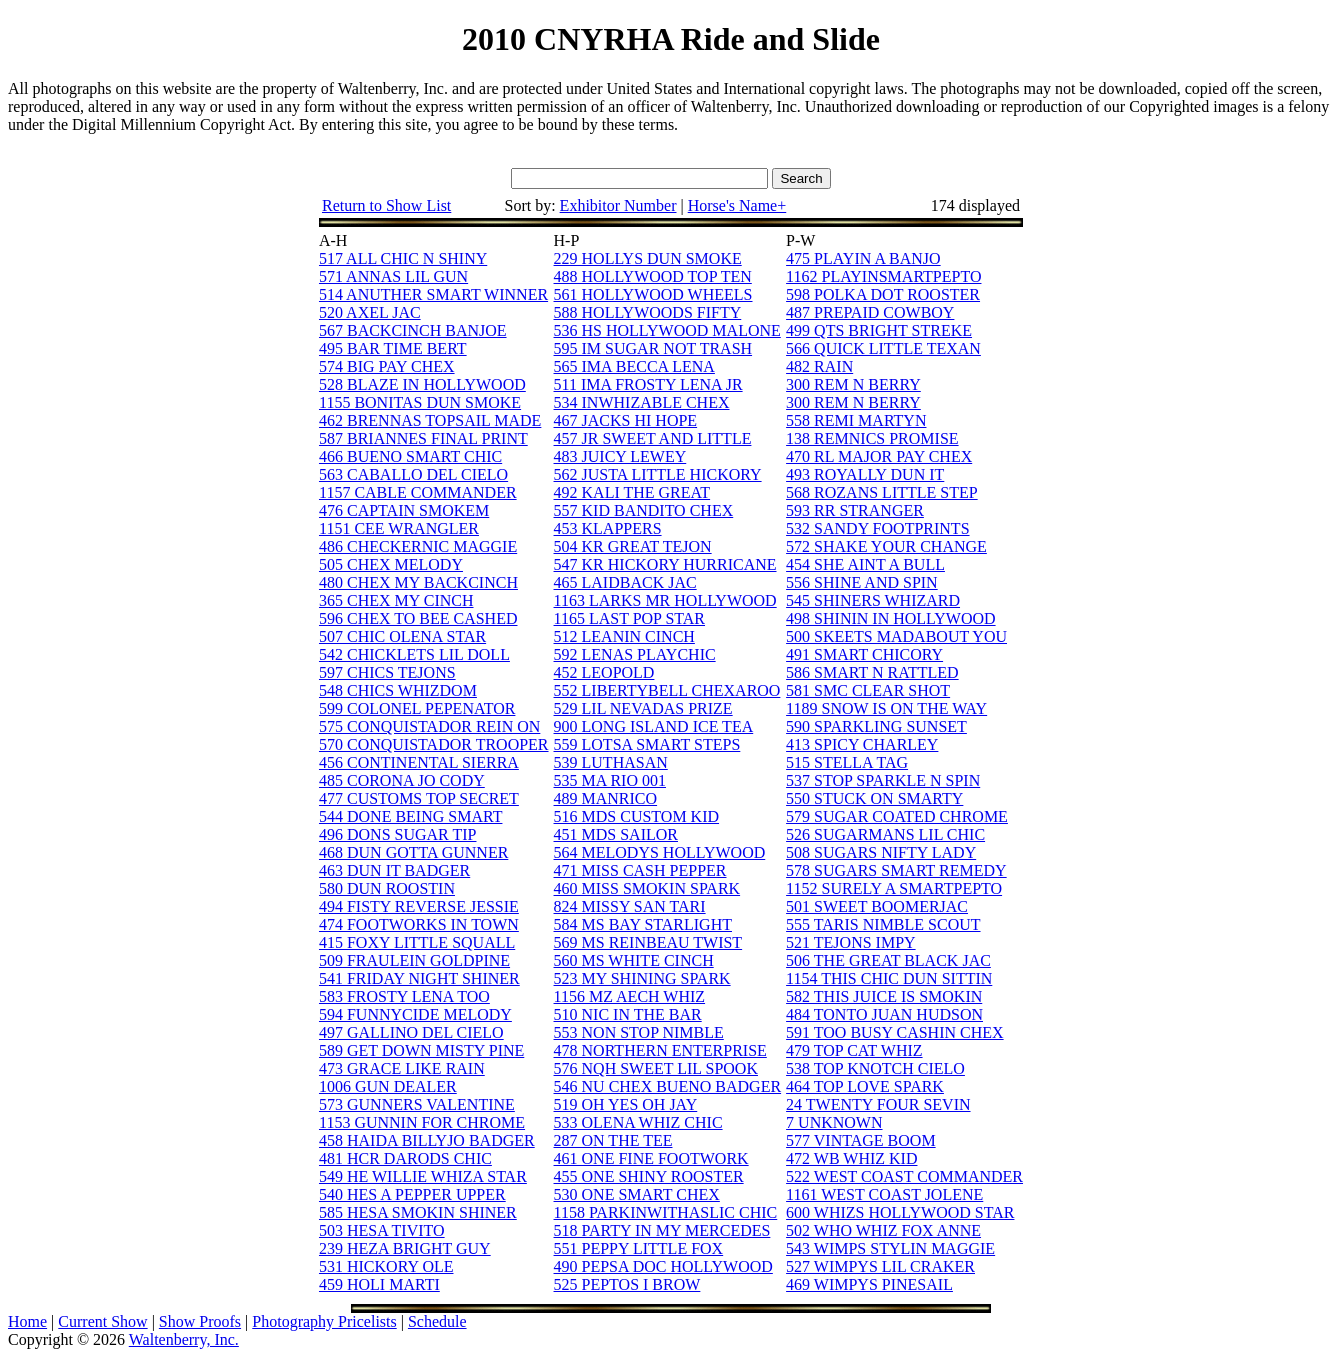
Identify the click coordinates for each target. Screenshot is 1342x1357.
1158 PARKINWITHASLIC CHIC (666, 1212)
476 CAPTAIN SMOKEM (404, 510)
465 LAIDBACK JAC (625, 582)
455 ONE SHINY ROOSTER (649, 1176)
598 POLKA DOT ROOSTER (883, 294)
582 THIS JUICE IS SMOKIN (884, 996)
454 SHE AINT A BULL (865, 564)
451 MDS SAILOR (616, 834)
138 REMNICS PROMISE (872, 438)
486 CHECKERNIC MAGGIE (418, 546)
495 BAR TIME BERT (393, 348)
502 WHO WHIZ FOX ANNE (883, 1230)
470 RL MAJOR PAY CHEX (879, 456)
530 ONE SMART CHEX (637, 1194)
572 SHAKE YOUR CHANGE (886, 546)
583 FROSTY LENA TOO (404, 996)
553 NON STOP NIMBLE (639, 1032)
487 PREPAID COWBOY (870, 312)
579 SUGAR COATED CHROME (897, 816)
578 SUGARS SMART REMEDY (896, 870)
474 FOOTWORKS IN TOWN (419, 924)
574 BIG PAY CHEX (387, 366)
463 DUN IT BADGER (394, 870)
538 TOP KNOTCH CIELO (875, 1068)
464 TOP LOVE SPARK (865, 1086)
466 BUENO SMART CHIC (410, 456)
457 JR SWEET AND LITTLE (653, 438)
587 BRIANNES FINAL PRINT (423, 438)
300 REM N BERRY (853, 384)
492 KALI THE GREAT (632, 492)
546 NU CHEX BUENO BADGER (668, 1086)
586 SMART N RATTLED (872, 672)
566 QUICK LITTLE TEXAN (883, 348)
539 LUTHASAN (611, 762)
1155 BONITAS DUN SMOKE (420, 402)
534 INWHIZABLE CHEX (642, 402)
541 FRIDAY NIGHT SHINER (419, 978)
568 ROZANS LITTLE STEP (882, 492)
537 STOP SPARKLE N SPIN (883, 780)
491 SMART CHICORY (864, 654)
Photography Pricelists (324, 1321)
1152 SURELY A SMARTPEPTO (894, 888)
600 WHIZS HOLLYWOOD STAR (900, 1212)
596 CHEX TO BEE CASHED (418, 618)
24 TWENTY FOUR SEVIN (878, 1104)
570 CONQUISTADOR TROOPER (434, 744)
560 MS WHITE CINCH (634, 960)
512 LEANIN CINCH (624, 636)
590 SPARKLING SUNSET (876, 726)
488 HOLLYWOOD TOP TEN (653, 276)
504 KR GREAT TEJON (633, 546)
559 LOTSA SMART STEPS (647, 744)
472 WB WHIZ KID (851, 1158)
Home (27, 1321)
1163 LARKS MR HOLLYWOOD (665, 600)
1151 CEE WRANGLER (399, 528)
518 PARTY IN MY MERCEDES (662, 1230)
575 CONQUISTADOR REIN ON (429, 726)
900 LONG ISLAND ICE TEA (654, 726)
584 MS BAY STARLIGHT (643, 924)
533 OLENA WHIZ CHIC (638, 1122)
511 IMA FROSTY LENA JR (648, 384)
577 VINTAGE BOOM (861, 1140)
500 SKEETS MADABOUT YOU (896, 636)
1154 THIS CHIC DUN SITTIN (889, 978)
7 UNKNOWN (834, 1122)
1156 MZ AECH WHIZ (630, 996)
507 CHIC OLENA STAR (402, 636)
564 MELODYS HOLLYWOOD (660, 852)
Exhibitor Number (618, 205)
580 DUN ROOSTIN (387, 888)
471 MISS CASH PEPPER (640, 870)
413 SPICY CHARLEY (862, 744)
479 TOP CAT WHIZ (854, 1050)
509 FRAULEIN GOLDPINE (414, 960)
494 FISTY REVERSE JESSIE (419, 906)
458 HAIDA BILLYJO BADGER (427, 1140)
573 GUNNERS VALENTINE (417, 1104)
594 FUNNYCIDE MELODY (415, 1014)
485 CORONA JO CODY (402, 780)
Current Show (102, 1321)
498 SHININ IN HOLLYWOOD (890, 618)
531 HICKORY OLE (386, 1266)
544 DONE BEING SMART (410, 816)
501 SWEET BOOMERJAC (877, 906)
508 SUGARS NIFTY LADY (881, 852)
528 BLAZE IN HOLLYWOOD (422, 384)
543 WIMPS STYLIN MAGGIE (890, 1248)
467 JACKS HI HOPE (626, 420)
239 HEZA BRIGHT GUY (405, 1248)
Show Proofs (200, 1321)
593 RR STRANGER (855, 510)
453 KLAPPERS (608, 528)
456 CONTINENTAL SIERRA (419, 762)
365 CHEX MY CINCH (396, 600)
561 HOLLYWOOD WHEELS (653, 294)
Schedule (437, 1321)
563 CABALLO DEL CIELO (413, 474)
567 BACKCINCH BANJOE (413, 330)
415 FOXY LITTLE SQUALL (417, 942)
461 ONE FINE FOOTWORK (651, 1158)
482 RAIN (819, 366)
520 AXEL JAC (370, 312)
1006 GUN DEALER (388, 1086)
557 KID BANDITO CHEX (644, 510)
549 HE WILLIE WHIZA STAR (423, 1176)
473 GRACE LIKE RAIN (402, 1068)
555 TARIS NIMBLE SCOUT (883, 924)
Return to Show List (386, 205)
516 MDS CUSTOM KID (637, 816)
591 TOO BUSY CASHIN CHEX (895, 1032)
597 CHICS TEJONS (387, 672)
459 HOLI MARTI (379, 1284)
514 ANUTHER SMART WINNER (433, 294)
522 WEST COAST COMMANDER (904, 1176)
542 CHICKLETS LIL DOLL (414, 654)
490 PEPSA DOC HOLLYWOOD (663, 1266)
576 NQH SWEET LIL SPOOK (656, 1068)
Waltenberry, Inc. (184, 1339)
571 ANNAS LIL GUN (393, 276)
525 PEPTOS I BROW (627, 1284)
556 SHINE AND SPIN (862, 582)
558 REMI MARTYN (856, 420)
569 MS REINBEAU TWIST (648, 942)
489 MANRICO (606, 798)
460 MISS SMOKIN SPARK (647, 888)
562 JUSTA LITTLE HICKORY (658, 474)
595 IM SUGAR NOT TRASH (653, 348)
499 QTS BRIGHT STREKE (879, 330)
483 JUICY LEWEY (620, 456)
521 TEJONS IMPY (851, 942)
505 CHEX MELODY (391, 564)
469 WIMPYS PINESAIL (869, 1284)
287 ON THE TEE (613, 1140)
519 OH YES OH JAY (626, 1104)
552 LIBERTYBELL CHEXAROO (667, 690)
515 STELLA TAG (847, 762)
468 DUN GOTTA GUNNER (413, 852)
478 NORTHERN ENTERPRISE (660, 1050)
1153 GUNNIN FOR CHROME (422, 1122)
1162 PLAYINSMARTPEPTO (883, 276)
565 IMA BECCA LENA (634, 366)
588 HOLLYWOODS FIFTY (648, 312)
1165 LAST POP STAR (630, 618)
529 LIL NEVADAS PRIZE (643, 708)
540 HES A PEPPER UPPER (412, 1194)
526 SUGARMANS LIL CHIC (885, 834)
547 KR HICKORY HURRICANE (665, 564)
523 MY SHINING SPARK (642, 978)
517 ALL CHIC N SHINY (403, 258)
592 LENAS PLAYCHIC (635, 654)
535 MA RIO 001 (610, 780)
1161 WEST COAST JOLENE (884, 1194)
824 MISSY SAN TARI (630, 906)
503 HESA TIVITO (382, 1230)
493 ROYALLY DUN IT (865, 474)
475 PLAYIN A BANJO (863, 258)
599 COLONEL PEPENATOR (417, 708)
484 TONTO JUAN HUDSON (884, 1014)
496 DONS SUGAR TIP (398, 834)
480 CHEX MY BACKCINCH (418, 582)
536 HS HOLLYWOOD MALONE (667, 330)
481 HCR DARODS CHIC (405, 1158)
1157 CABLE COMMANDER (418, 492)
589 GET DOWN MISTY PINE (421, 1050)
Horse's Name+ (737, 205)
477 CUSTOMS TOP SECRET (419, 798)
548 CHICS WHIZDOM (398, 690)
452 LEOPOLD (604, 672)
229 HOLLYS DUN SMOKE (648, 258)
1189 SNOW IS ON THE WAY (886, 708)
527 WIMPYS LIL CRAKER (880, 1266)
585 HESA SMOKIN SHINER (418, 1212)
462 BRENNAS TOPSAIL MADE (430, 420)
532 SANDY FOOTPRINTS (877, 528)
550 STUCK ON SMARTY (874, 798)
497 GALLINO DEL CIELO (411, 1032)
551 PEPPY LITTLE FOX (639, 1248)
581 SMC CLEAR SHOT (868, 690)
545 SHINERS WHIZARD (873, 600)
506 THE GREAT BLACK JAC (888, 960)
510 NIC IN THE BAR (628, 1014)
